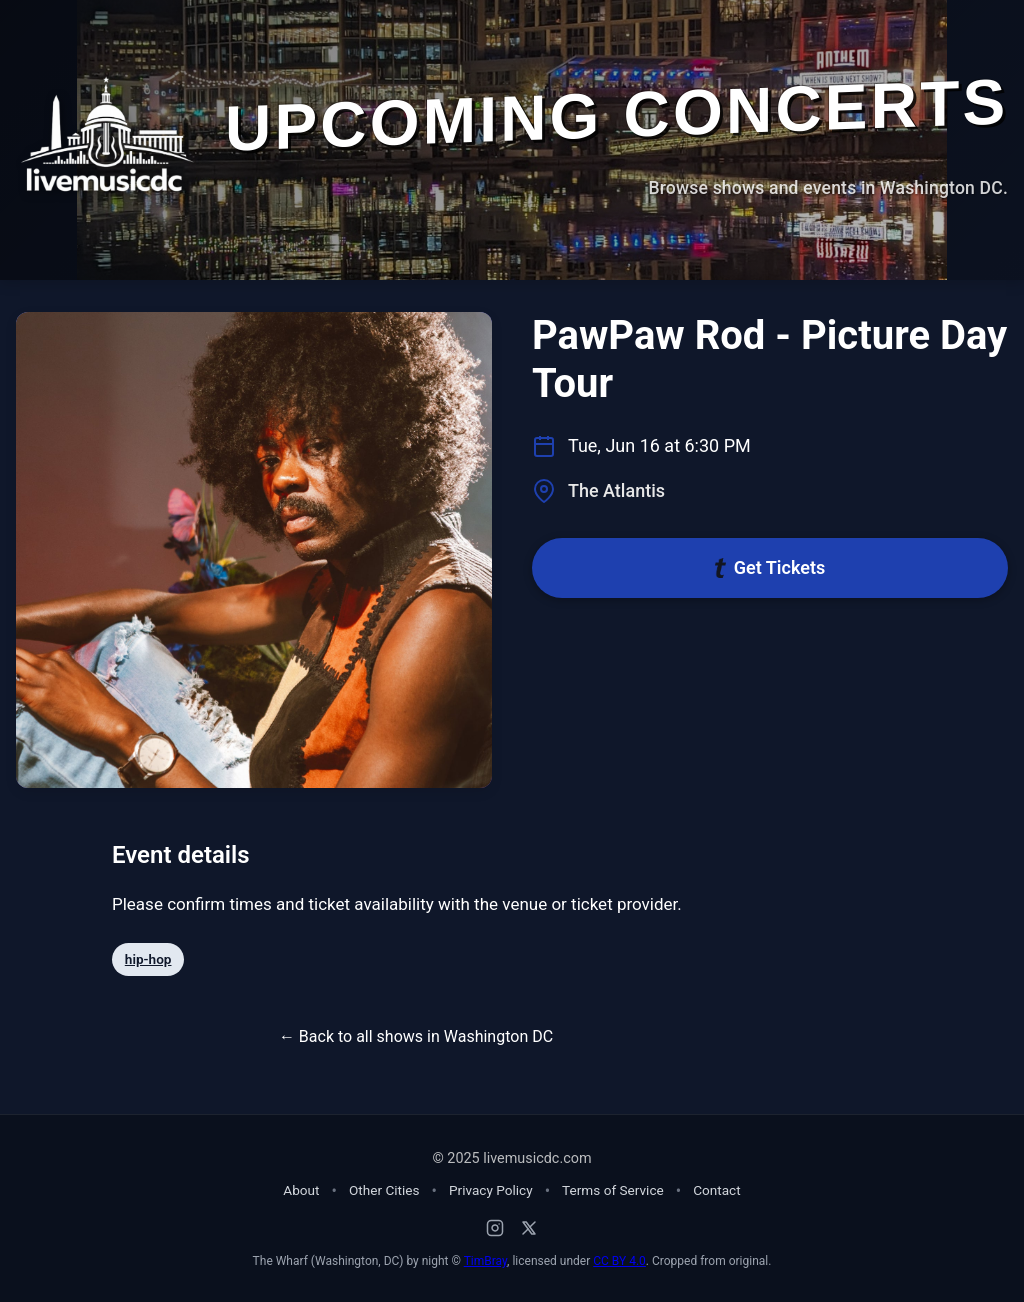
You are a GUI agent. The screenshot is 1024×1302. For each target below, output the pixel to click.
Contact (717, 1190)
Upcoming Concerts (616, 114)
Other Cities (384, 1190)
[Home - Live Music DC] (106, 133)
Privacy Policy (491, 1190)
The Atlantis (616, 490)
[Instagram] (495, 1228)
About (301, 1190)
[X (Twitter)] (529, 1228)
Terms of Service (613, 1190)
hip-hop (148, 959)
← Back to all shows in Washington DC (416, 1036)
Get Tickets (770, 567)
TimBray (485, 1261)
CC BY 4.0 (619, 1261)
